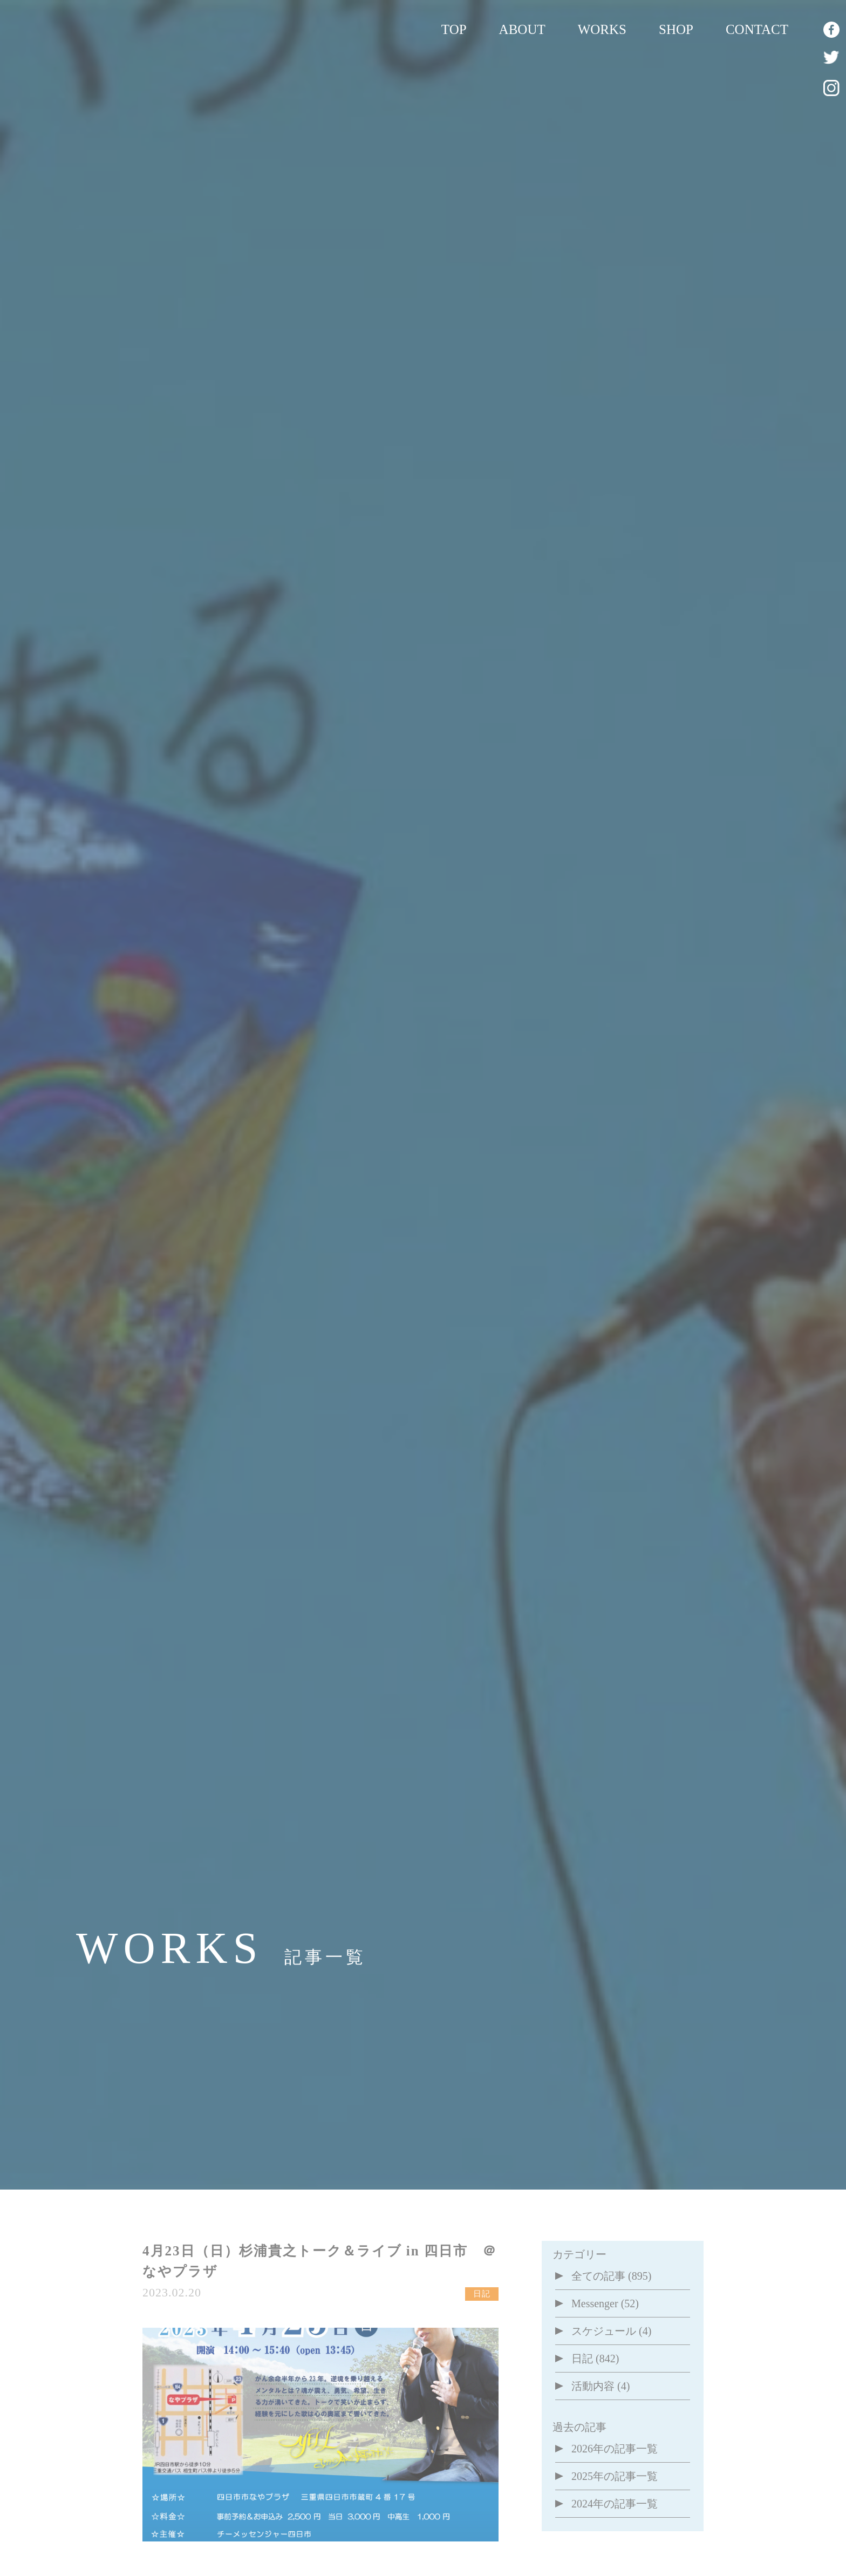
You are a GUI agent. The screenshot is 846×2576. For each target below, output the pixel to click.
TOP (454, 29)
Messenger (594, 2303)
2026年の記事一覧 (614, 2449)
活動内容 (593, 2386)
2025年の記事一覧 (614, 2476)
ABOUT (522, 29)
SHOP (676, 29)
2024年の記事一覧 (614, 2504)
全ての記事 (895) (611, 2276)
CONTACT (757, 29)
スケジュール (603, 2331)
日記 (582, 2358)
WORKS (602, 29)
